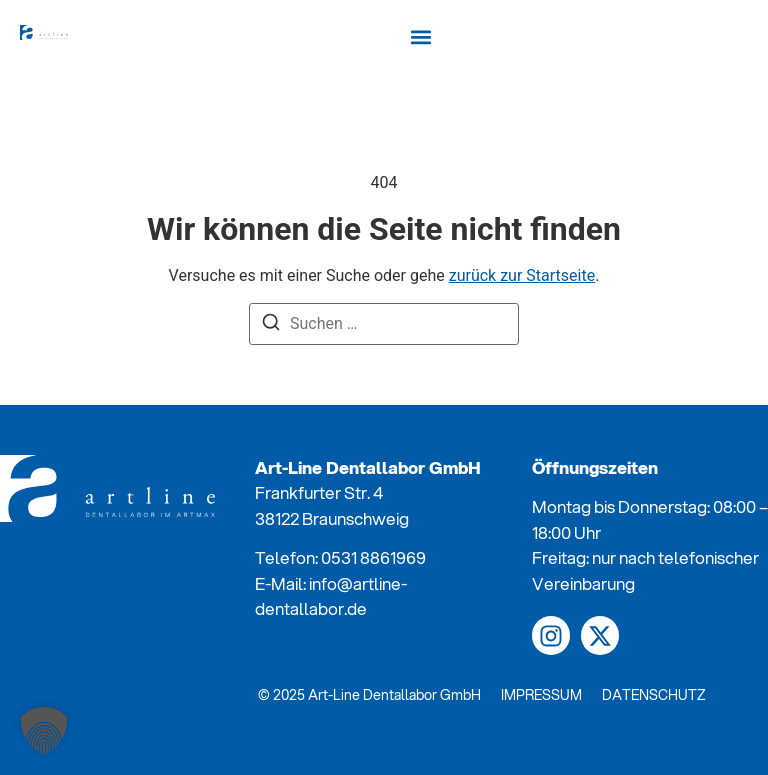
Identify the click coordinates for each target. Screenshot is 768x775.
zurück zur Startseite (522, 275)
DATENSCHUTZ (654, 695)
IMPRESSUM (541, 695)
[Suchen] (271, 325)
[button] (420, 36)
